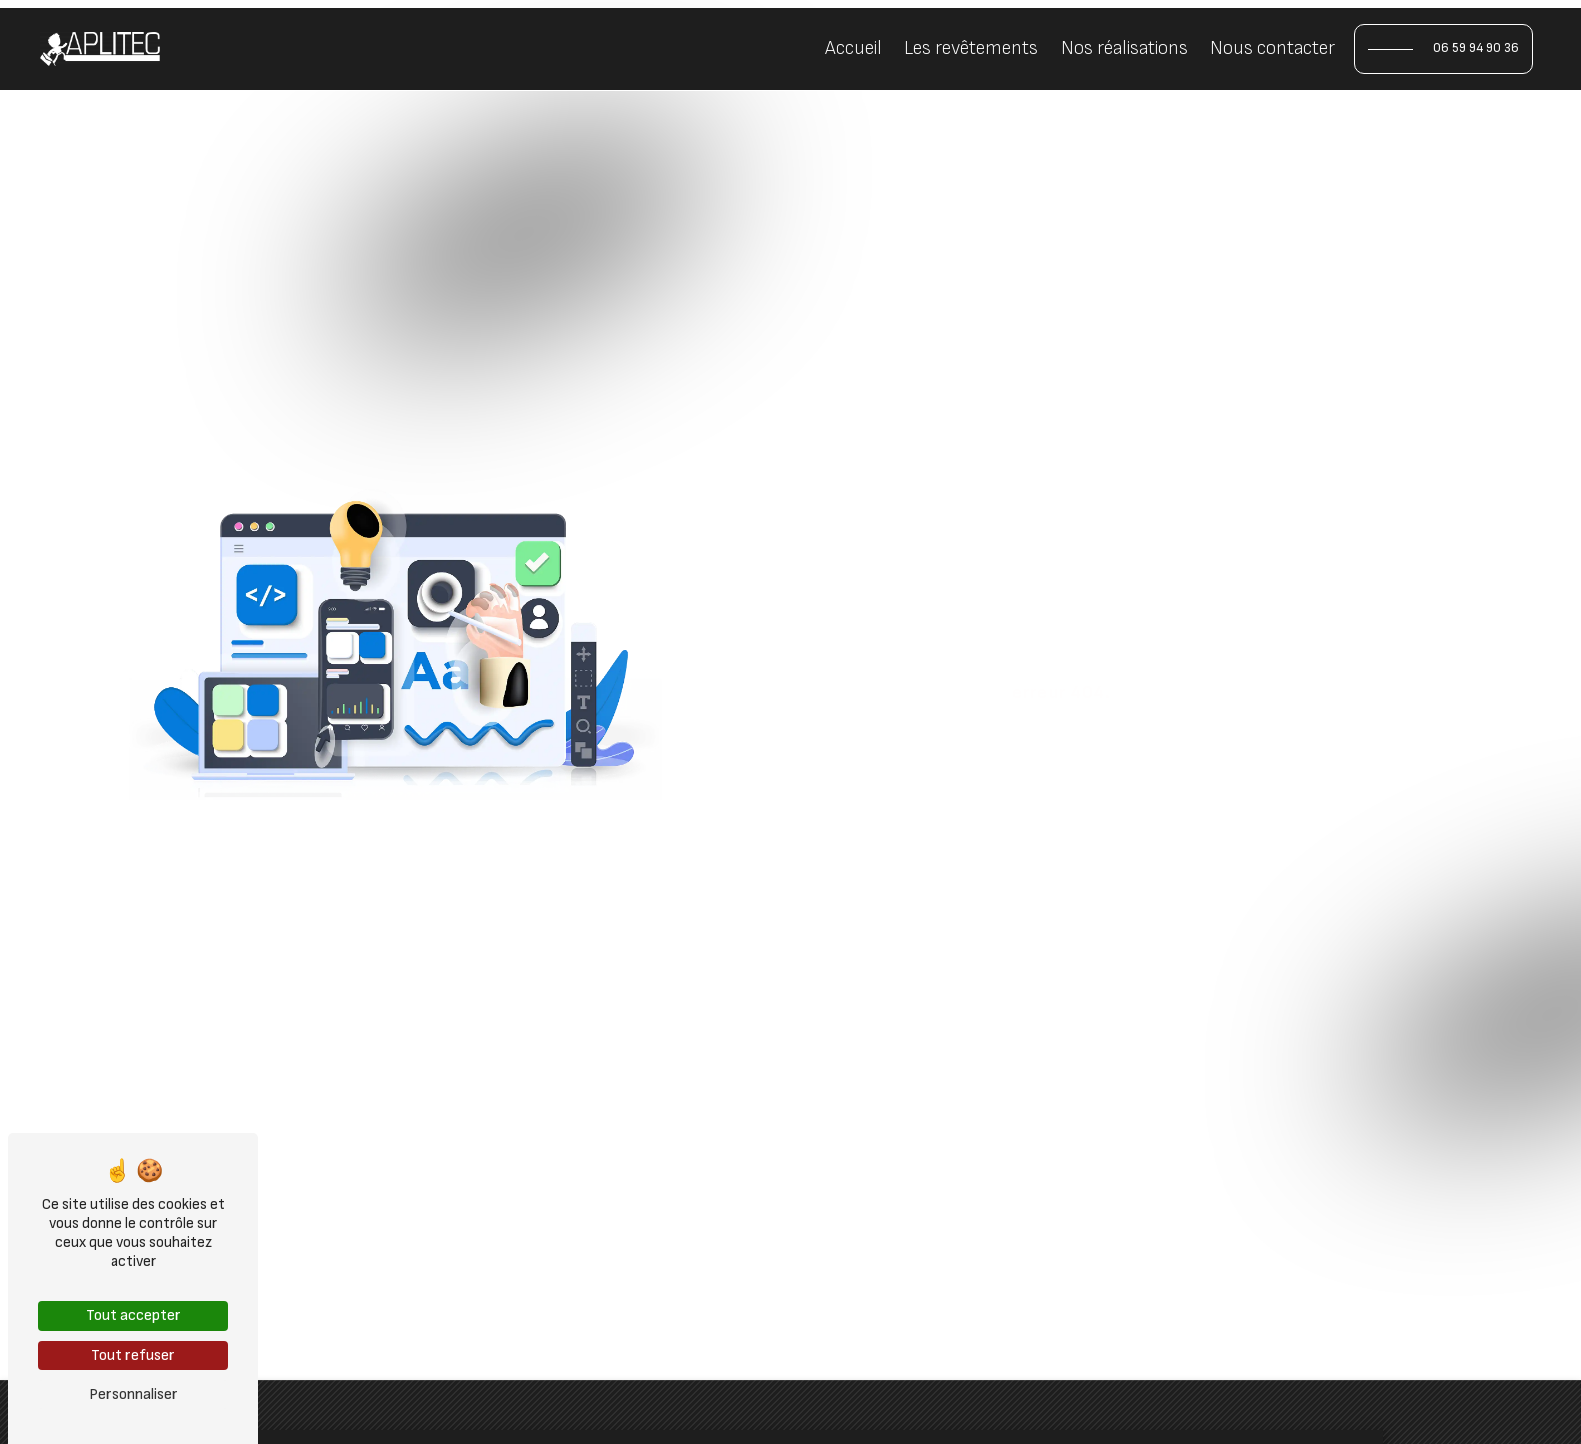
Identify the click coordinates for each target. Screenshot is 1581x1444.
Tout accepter (133, 1315)
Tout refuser (133, 1355)
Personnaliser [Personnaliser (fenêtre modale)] (133, 1394)
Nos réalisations (1124, 48)
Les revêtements (971, 48)
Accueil (853, 48)
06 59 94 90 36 (1476, 48)
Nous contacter (1272, 48)
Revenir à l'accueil (943, 771)
